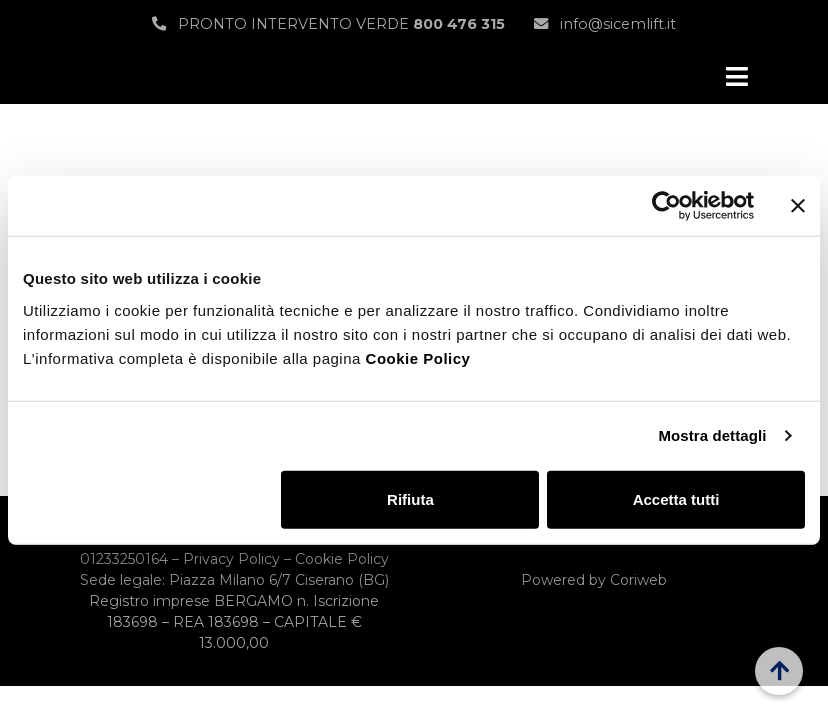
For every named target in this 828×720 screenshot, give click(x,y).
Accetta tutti (676, 498)
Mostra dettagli (712, 435)
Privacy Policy (231, 559)
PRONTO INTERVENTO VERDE (328, 24)
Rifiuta (410, 498)
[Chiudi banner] (798, 206)
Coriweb (638, 580)
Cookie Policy (418, 357)
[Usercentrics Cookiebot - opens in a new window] (666, 206)
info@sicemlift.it (605, 24)
